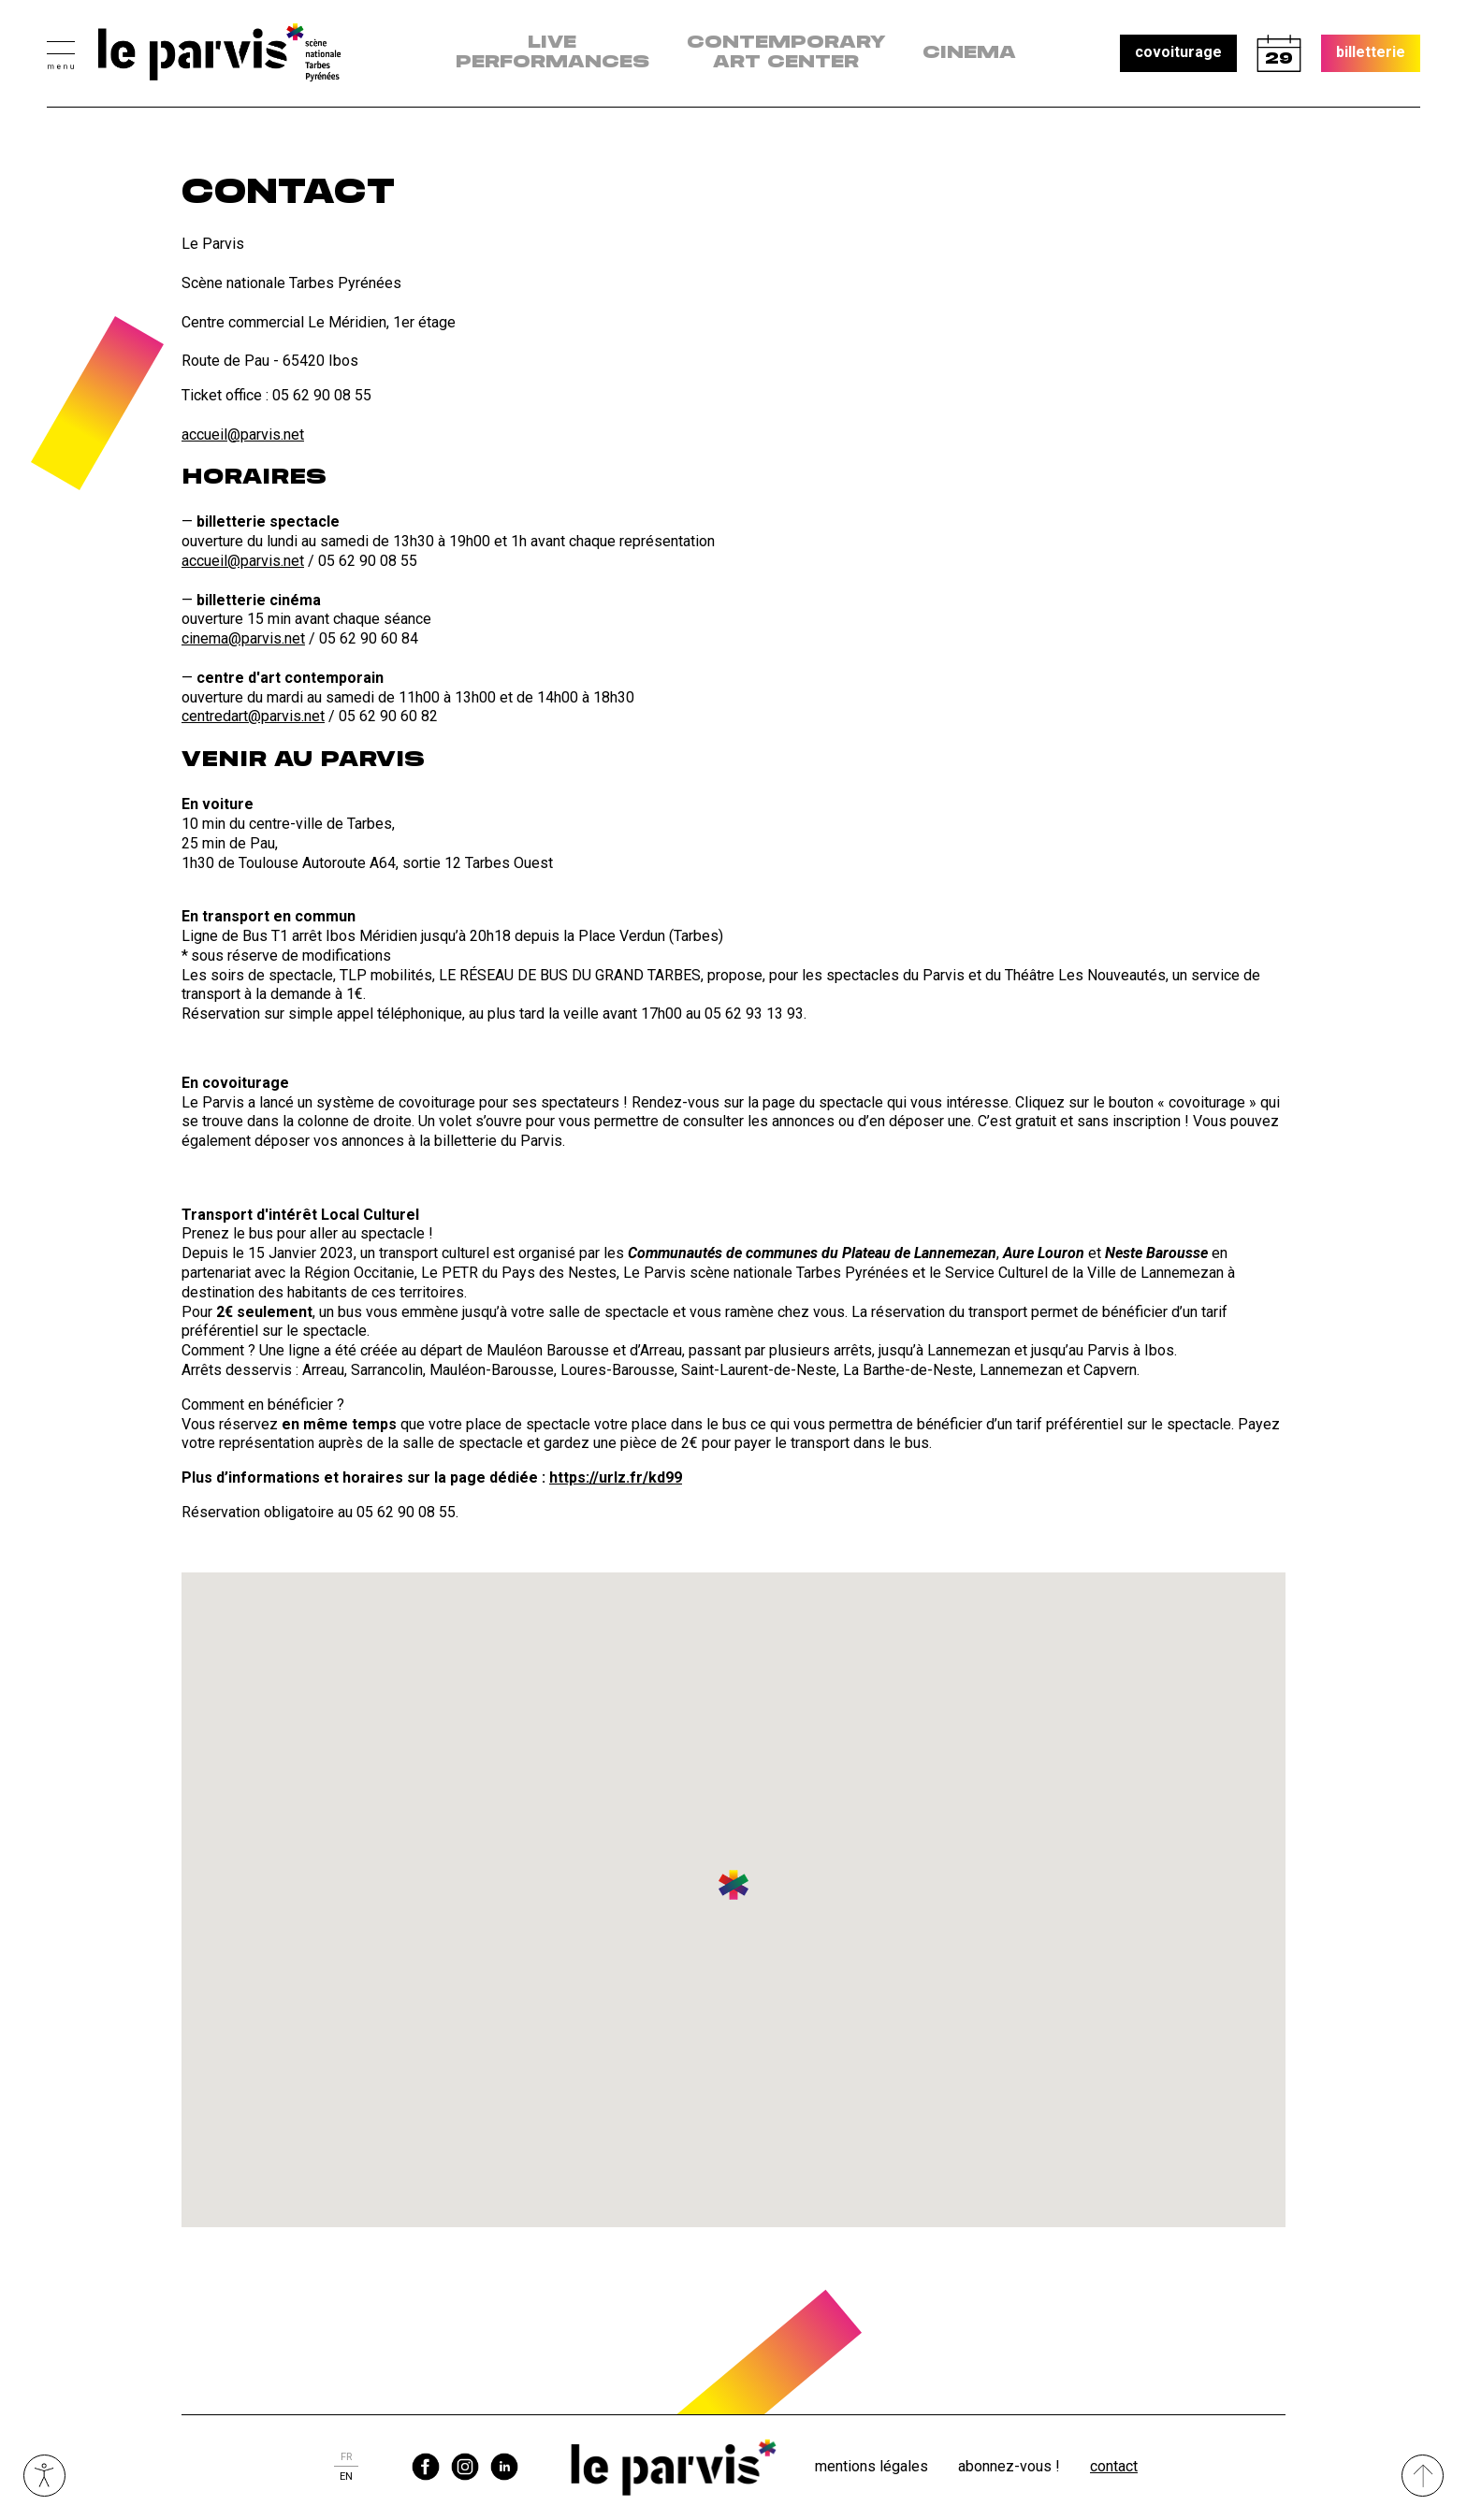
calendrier (1279, 53)
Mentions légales (871, 2466)
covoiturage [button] (1178, 52)
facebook (426, 2467)
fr (346, 2457)
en (346, 2476)
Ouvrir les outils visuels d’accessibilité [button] (44, 2476)
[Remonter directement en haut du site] (1423, 2476)
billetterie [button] (1370, 52)
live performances (552, 53)
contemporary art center (786, 53)
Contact (1114, 2466)
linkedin (504, 2467)
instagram (465, 2467)
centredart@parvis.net (253, 716)
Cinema (969, 53)
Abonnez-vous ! (1009, 2466)
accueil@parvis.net (243, 434)
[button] (61, 53)
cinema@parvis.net (243, 638)
